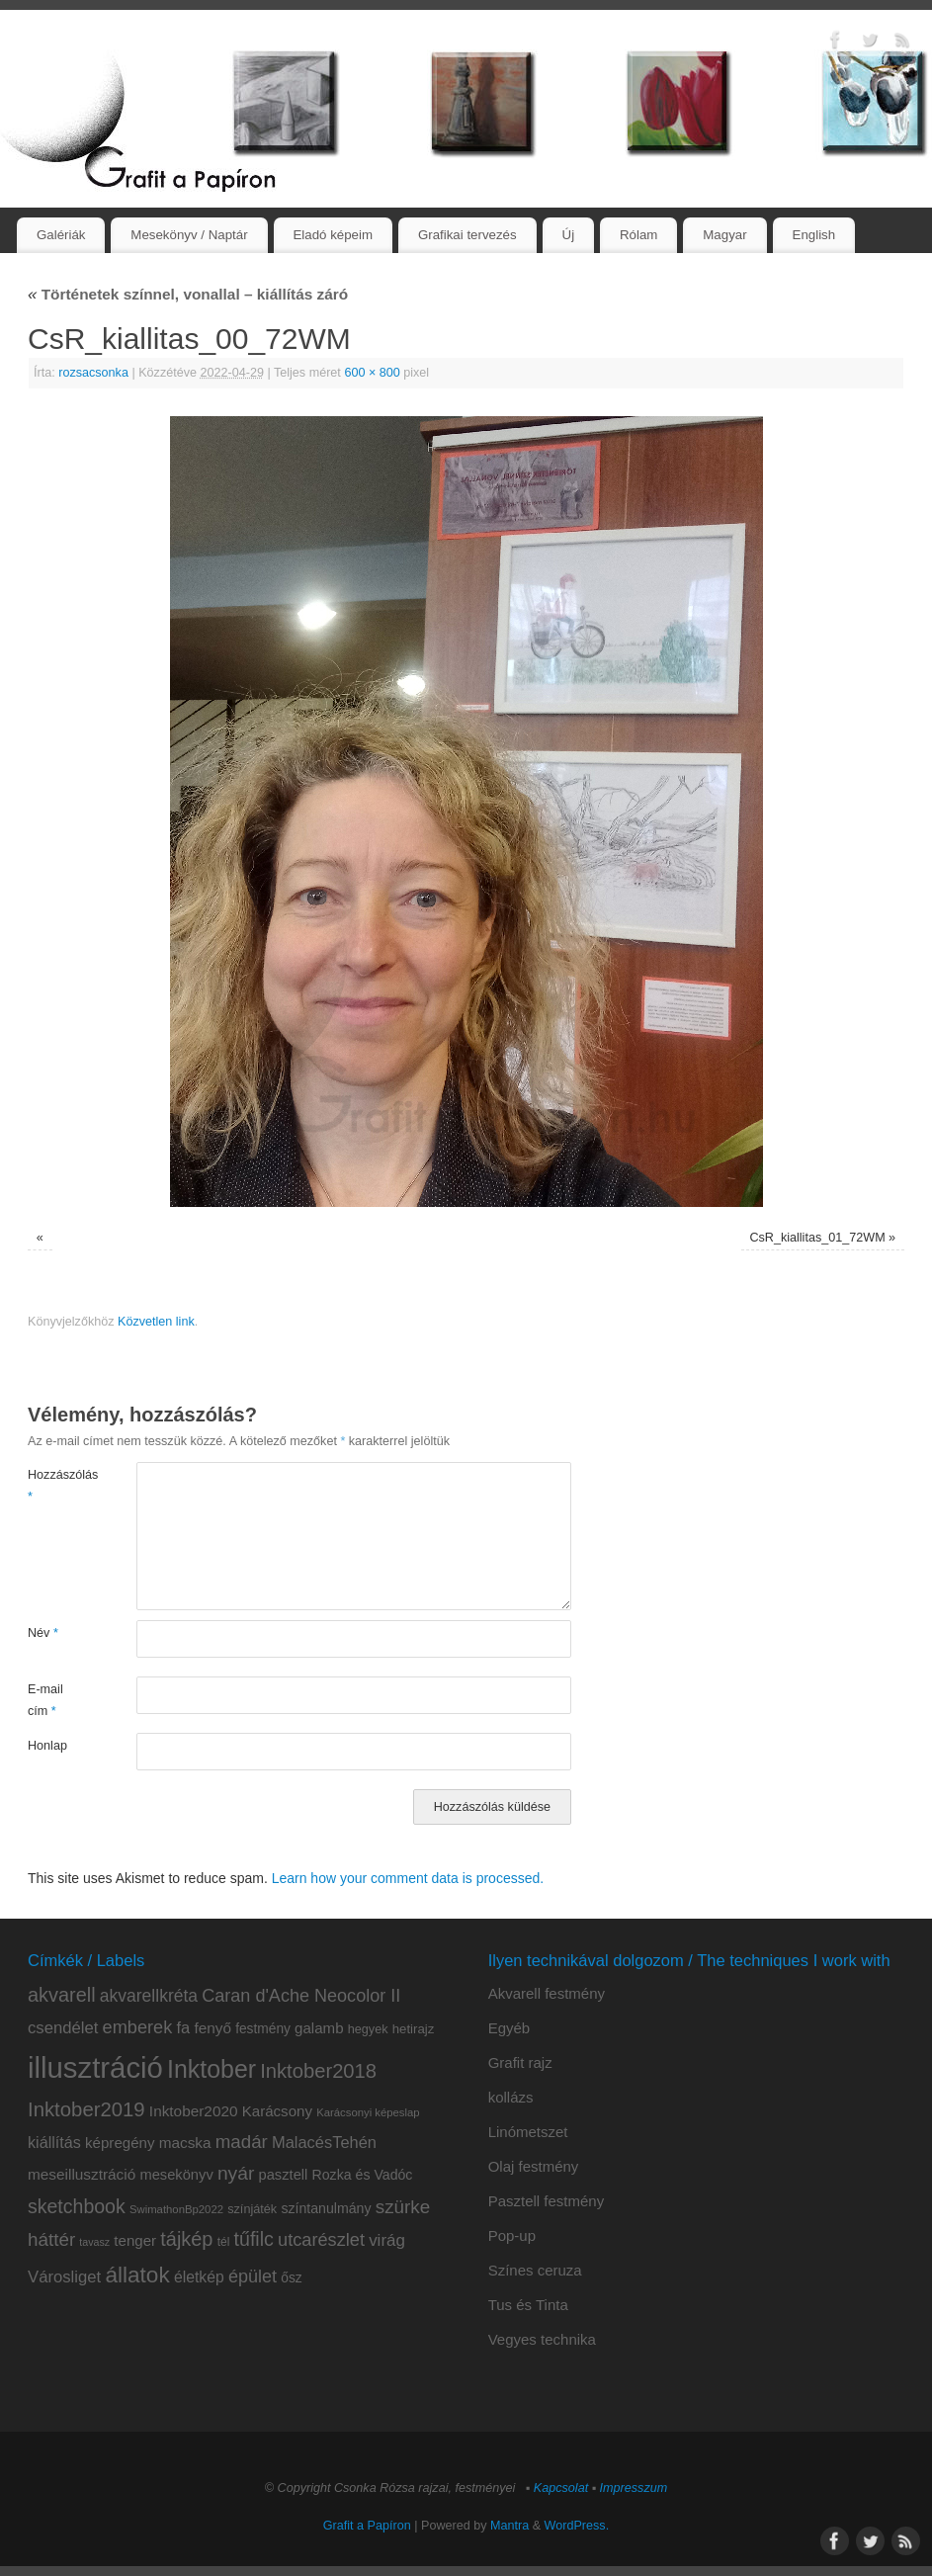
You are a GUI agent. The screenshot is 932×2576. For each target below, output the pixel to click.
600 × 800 (371, 373)
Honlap (47, 1746)
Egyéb (509, 2027)
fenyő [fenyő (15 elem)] (212, 2027)
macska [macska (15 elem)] (185, 2142)
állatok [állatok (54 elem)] (137, 2275)
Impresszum (634, 2488)
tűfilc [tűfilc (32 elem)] (253, 2239)
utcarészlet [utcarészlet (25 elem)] (321, 2240)
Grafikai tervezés (467, 234)
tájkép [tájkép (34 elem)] (186, 2239)
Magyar (724, 234)
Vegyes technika (542, 2339)
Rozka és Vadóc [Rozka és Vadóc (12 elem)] (362, 2175)
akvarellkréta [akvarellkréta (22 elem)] (149, 1996)
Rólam (638, 234)
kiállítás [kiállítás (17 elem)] (54, 2142)
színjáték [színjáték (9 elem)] (252, 2209)
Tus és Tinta (528, 2304)
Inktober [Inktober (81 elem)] (211, 2069)
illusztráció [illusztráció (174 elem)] (95, 2067)
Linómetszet (528, 2131)
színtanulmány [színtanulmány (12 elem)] (326, 2208)
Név (43, 1633)
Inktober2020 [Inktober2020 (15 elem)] (193, 2111)
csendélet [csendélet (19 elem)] (63, 2027)
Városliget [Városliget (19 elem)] (64, 2277)
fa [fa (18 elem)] (183, 2027)
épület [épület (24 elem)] (252, 2276)
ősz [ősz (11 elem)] (291, 2278)
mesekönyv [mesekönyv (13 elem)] (175, 2175)
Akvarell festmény (546, 1993)
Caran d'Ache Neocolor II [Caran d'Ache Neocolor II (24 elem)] (301, 1996)
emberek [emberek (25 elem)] (138, 2027)
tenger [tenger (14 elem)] (135, 2240)
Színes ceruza (535, 2270)
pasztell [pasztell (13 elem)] (283, 2175)
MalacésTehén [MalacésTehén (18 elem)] (324, 2142)
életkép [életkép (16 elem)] (199, 2277)
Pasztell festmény (546, 2200)
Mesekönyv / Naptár (188, 234)
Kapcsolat (561, 2488)
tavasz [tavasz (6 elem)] (94, 2242)
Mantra (509, 2526)
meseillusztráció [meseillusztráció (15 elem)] (81, 2174)
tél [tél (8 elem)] (223, 2242)
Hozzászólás (55, 1485)
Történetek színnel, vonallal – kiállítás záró (188, 294)
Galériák (61, 234)
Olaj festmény (533, 2166)
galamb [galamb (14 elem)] (319, 2027)
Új (568, 234)
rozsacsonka (93, 373)
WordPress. (577, 2526)
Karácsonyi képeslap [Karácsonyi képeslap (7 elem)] (368, 2112)
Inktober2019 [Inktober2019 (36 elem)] (86, 2109)
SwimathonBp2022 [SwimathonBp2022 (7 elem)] (176, 2209)
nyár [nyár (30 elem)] (235, 2173)
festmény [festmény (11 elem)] (263, 2028)
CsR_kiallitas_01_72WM (817, 1238)
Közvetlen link (156, 1322)
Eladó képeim (333, 234)
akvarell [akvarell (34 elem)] (62, 1995)
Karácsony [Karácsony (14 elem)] (277, 2111)
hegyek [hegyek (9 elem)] (368, 2029)
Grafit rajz (520, 2062)
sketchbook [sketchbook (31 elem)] (77, 2206)
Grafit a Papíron (367, 2526)
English (814, 234)
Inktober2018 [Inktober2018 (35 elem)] (318, 2071)
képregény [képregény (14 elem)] (119, 2142)
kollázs (511, 2097)
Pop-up (512, 2235)
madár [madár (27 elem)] (241, 2141)
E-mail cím (45, 1699)
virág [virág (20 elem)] (387, 2240)
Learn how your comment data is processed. (408, 1878)
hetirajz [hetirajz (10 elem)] (413, 2028)
